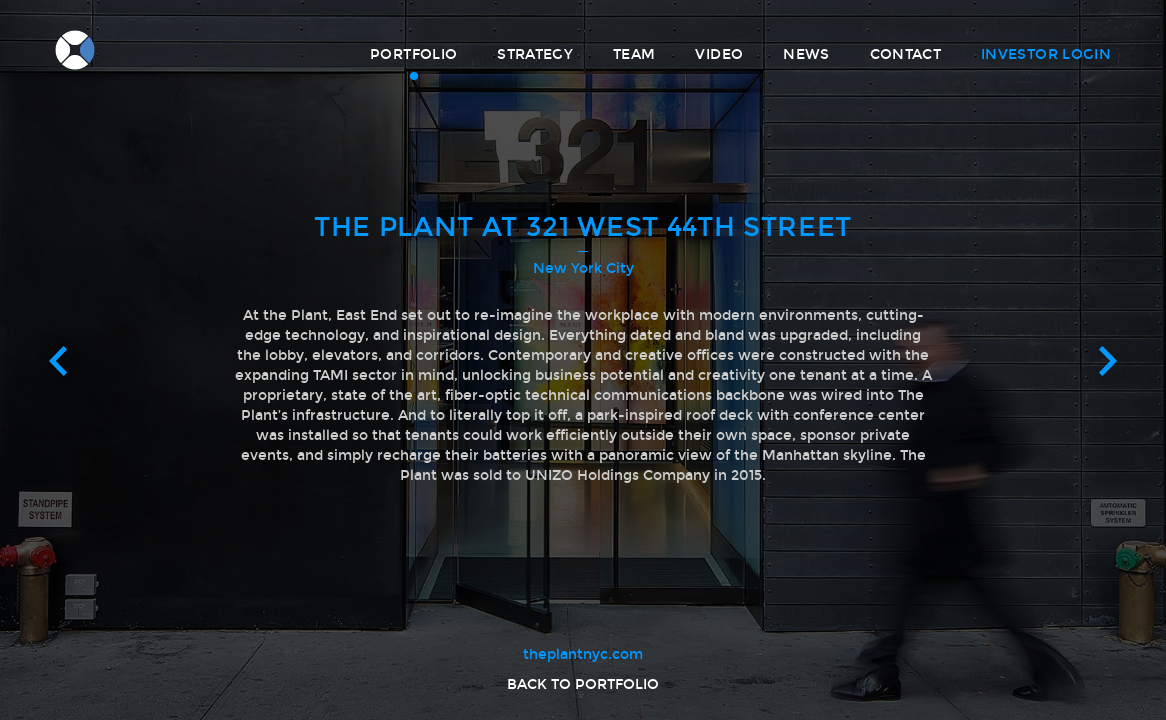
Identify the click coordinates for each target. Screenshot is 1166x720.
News (806, 54)
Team (634, 54)
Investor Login (1046, 54)
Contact (905, 54)
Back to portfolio (583, 684)
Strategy (535, 54)
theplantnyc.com (583, 654)
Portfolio (413, 54)
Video (719, 54)
